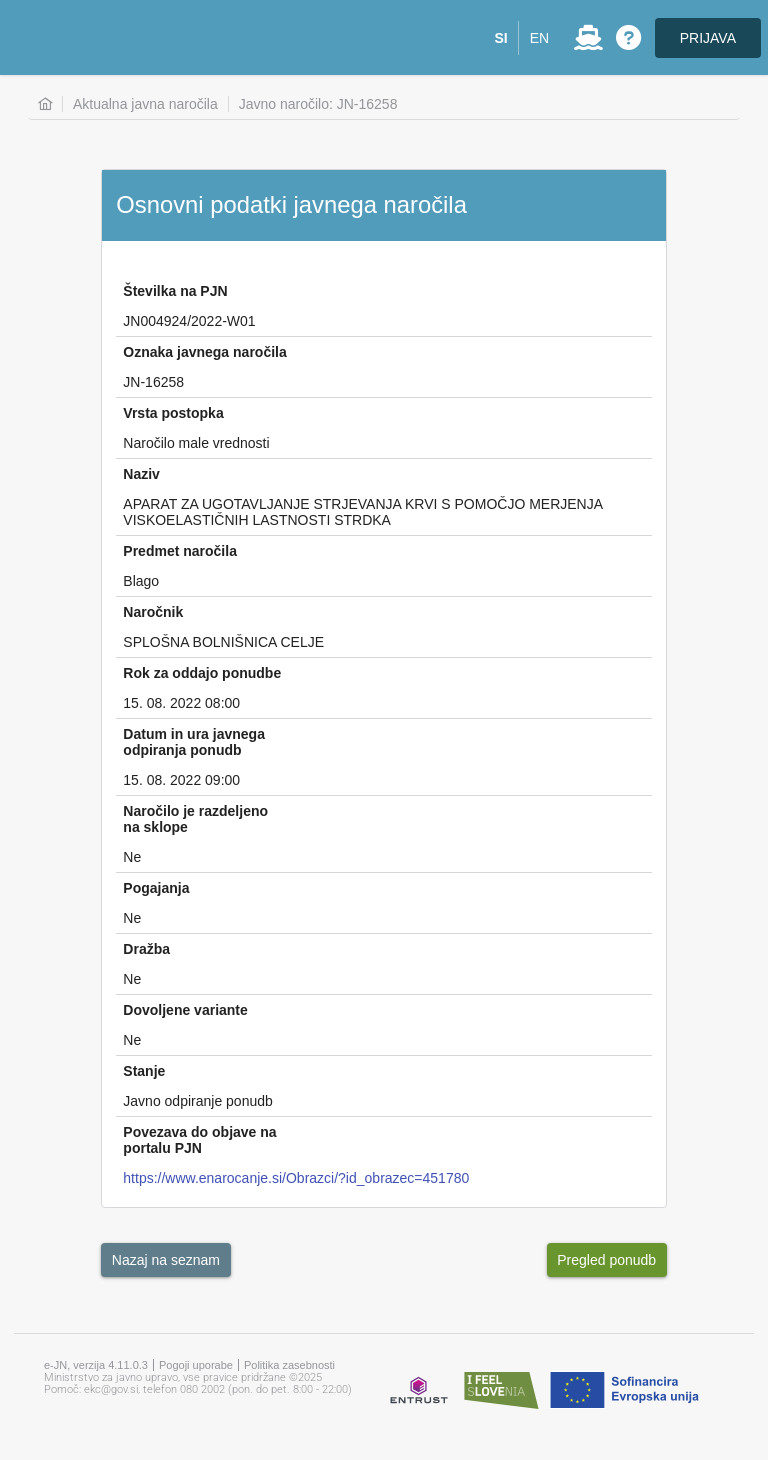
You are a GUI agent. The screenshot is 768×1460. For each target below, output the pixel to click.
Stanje (144, 1071)
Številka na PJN (175, 291)
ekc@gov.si (111, 1389)
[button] (501, 38)
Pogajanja (156, 888)
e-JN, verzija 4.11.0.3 (96, 1365)
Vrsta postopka (173, 413)
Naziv (141, 474)
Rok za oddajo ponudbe (202, 673)
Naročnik (153, 612)
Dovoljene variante (185, 1010)
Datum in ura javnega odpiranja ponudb (194, 742)
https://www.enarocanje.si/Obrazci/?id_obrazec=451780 (296, 1178)
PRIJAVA (708, 38)
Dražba (146, 949)
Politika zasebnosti (289, 1365)
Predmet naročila (180, 551)
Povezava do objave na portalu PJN (199, 1140)
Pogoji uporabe (196, 1365)
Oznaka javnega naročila (204, 352)
